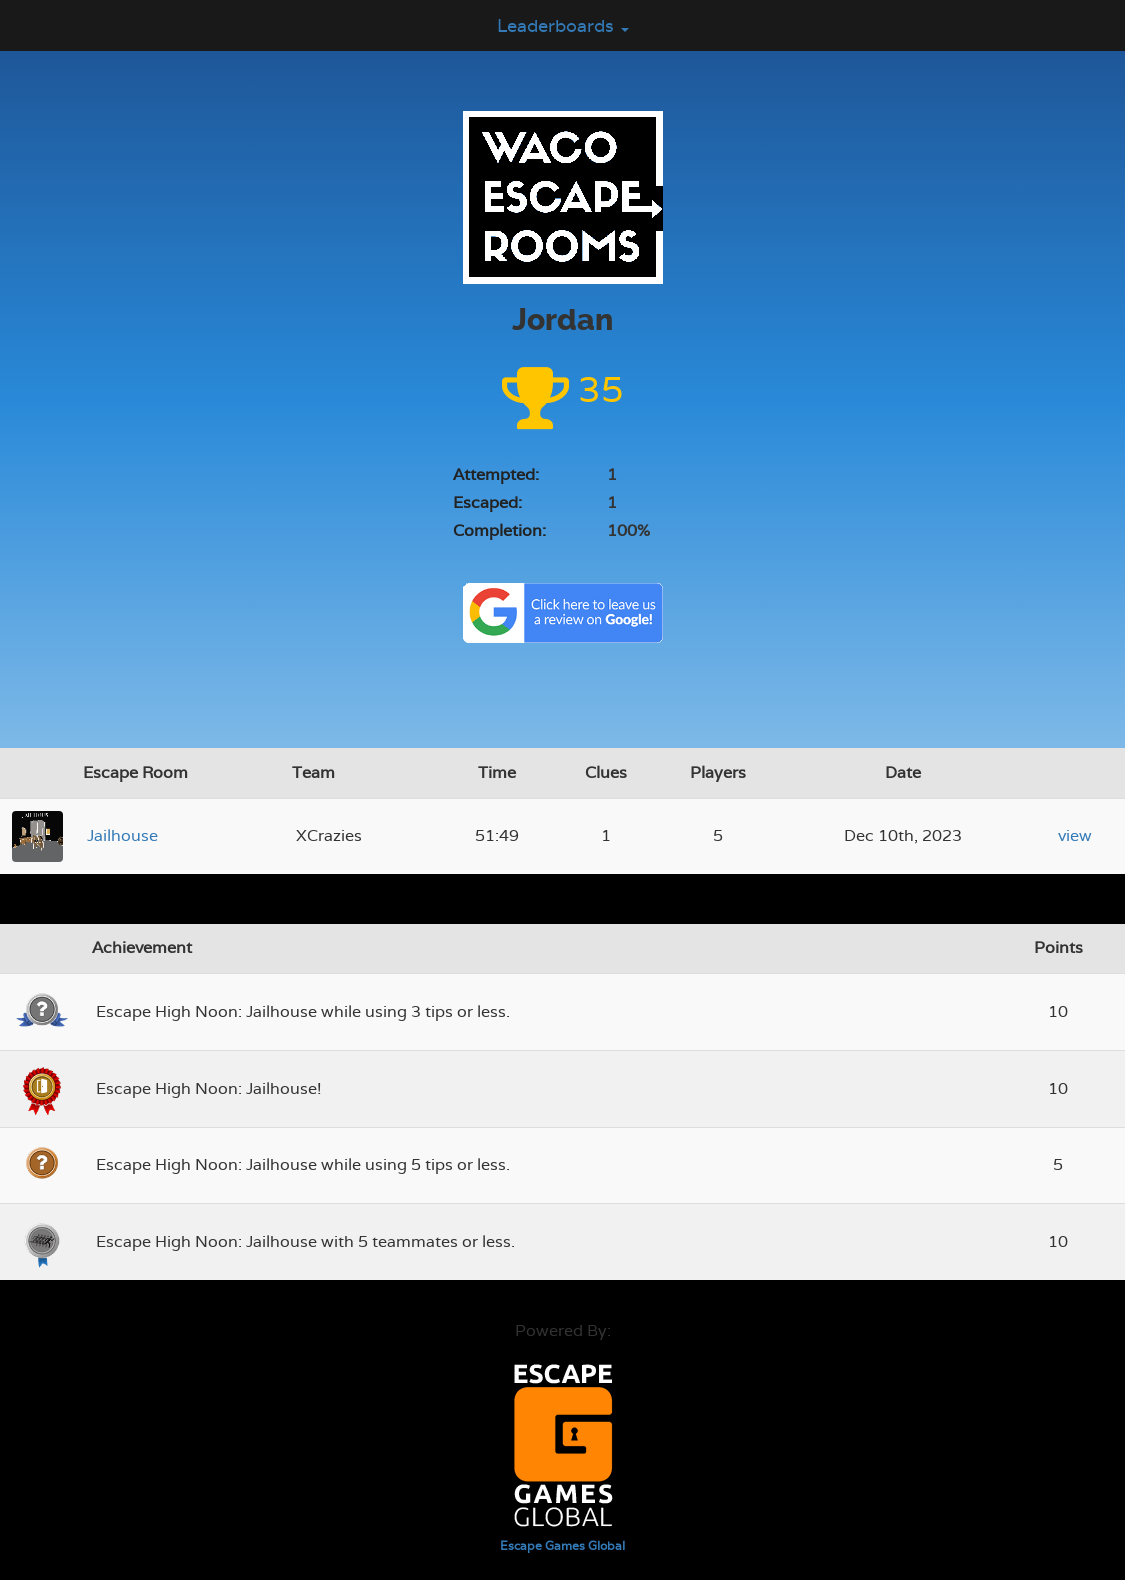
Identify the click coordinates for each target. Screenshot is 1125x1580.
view (1075, 835)
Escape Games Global (562, 1546)
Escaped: (487, 502)
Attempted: (496, 474)
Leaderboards (563, 25)
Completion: (499, 530)
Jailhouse (122, 835)
